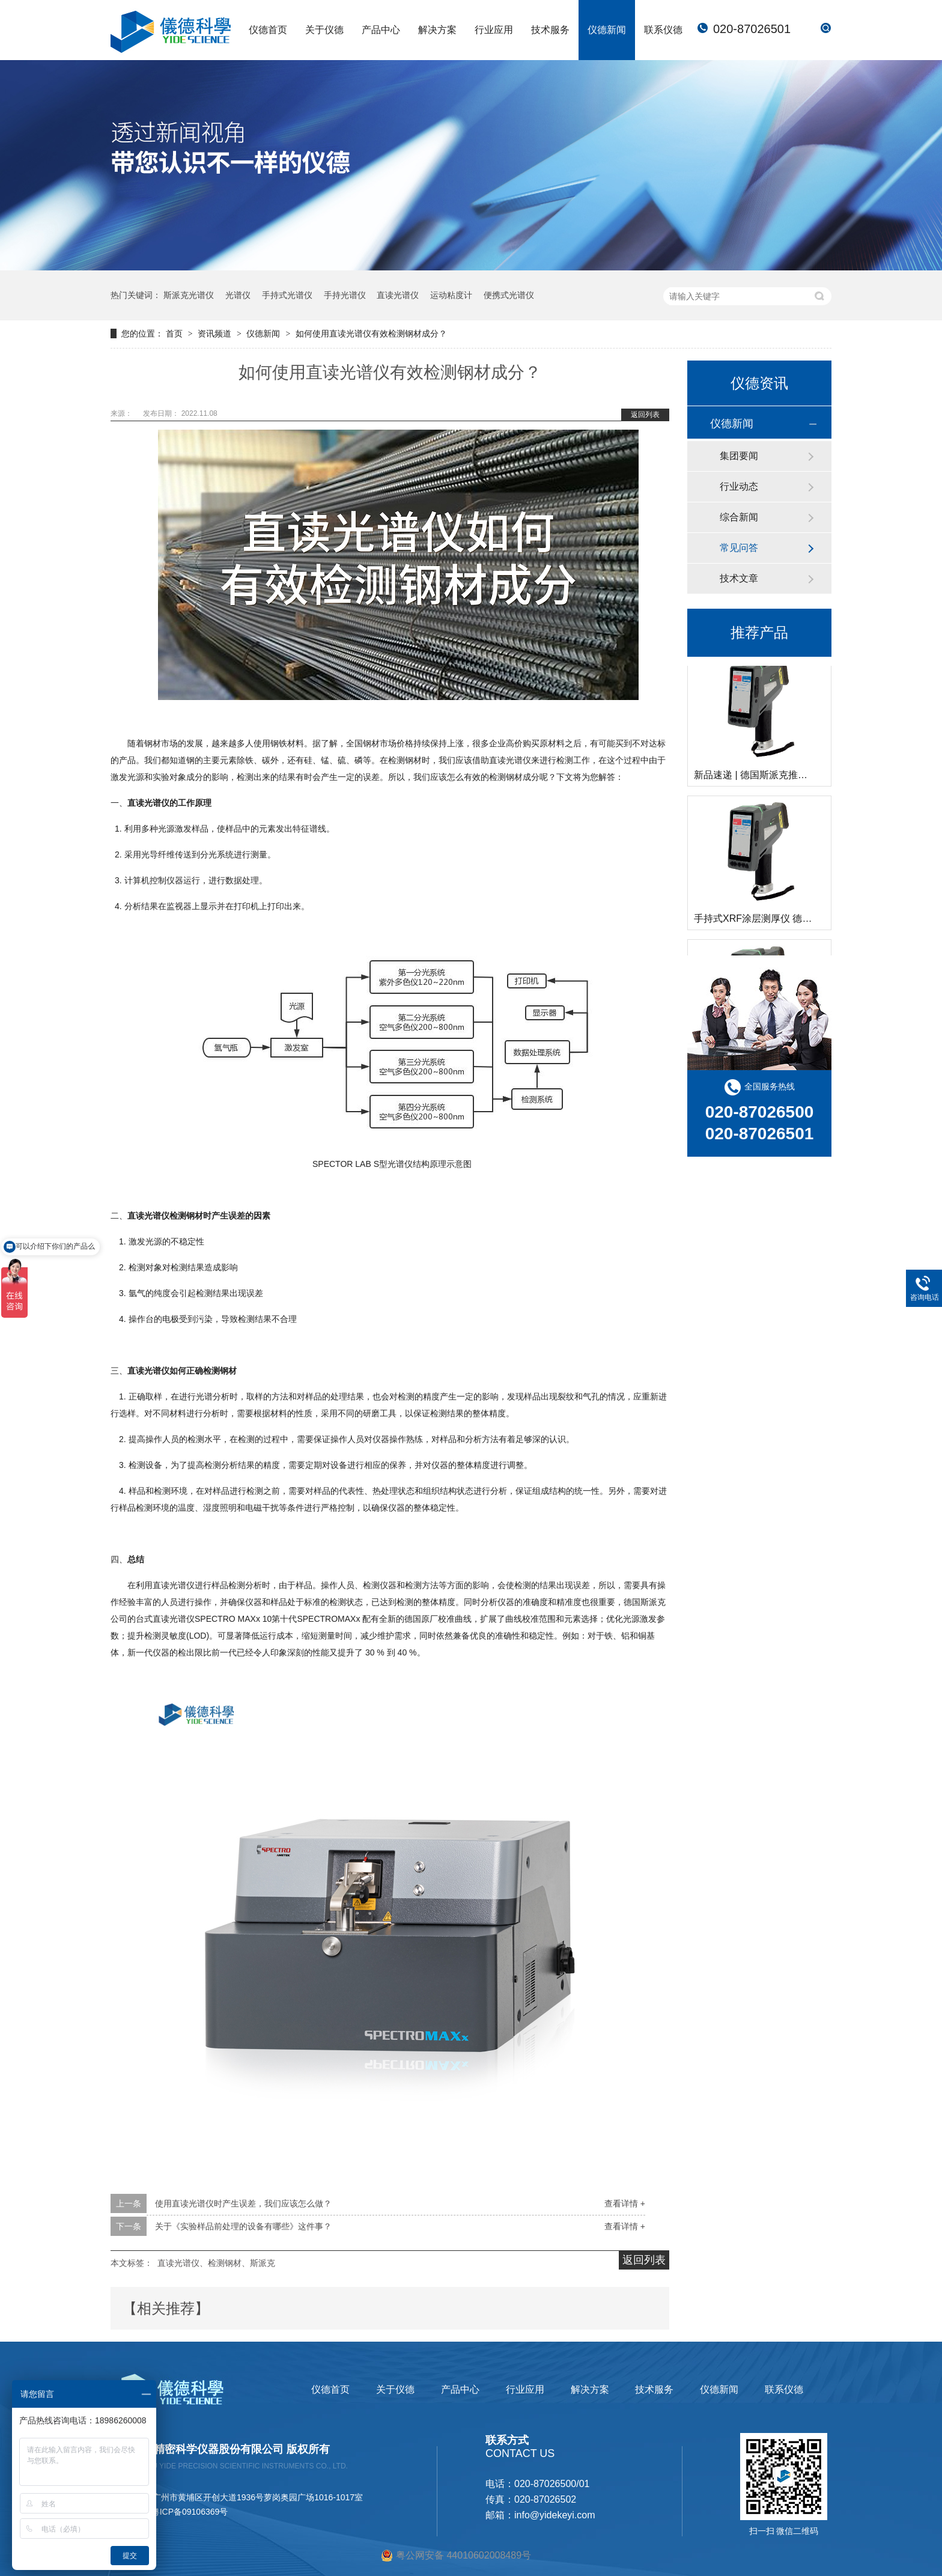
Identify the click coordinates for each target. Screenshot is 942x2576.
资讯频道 (216, 333)
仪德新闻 (607, 30)
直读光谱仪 (398, 295)
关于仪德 (324, 30)
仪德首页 (268, 30)
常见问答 (739, 548)
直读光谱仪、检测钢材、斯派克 (216, 2263)
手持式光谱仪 (287, 295)
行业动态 (739, 486)
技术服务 (550, 30)
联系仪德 (663, 30)
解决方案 (437, 30)
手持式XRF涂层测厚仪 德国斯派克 (767, 920)
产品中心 (381, 30)
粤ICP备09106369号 (189, 2512)
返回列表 (645, 414)
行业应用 (494, 30)
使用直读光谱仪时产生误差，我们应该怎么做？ (243, 2203)
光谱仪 (238, 295)
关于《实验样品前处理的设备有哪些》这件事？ (243, 2226)
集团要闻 (739, 456)
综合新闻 (739, 517)
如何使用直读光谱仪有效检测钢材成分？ (371, 333)
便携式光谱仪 (509, 295)
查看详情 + (624, 2203)
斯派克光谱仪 (188, 295)
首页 (175, 333)
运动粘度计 (451, 295)
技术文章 (739, 578)
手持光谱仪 (345, 295)
